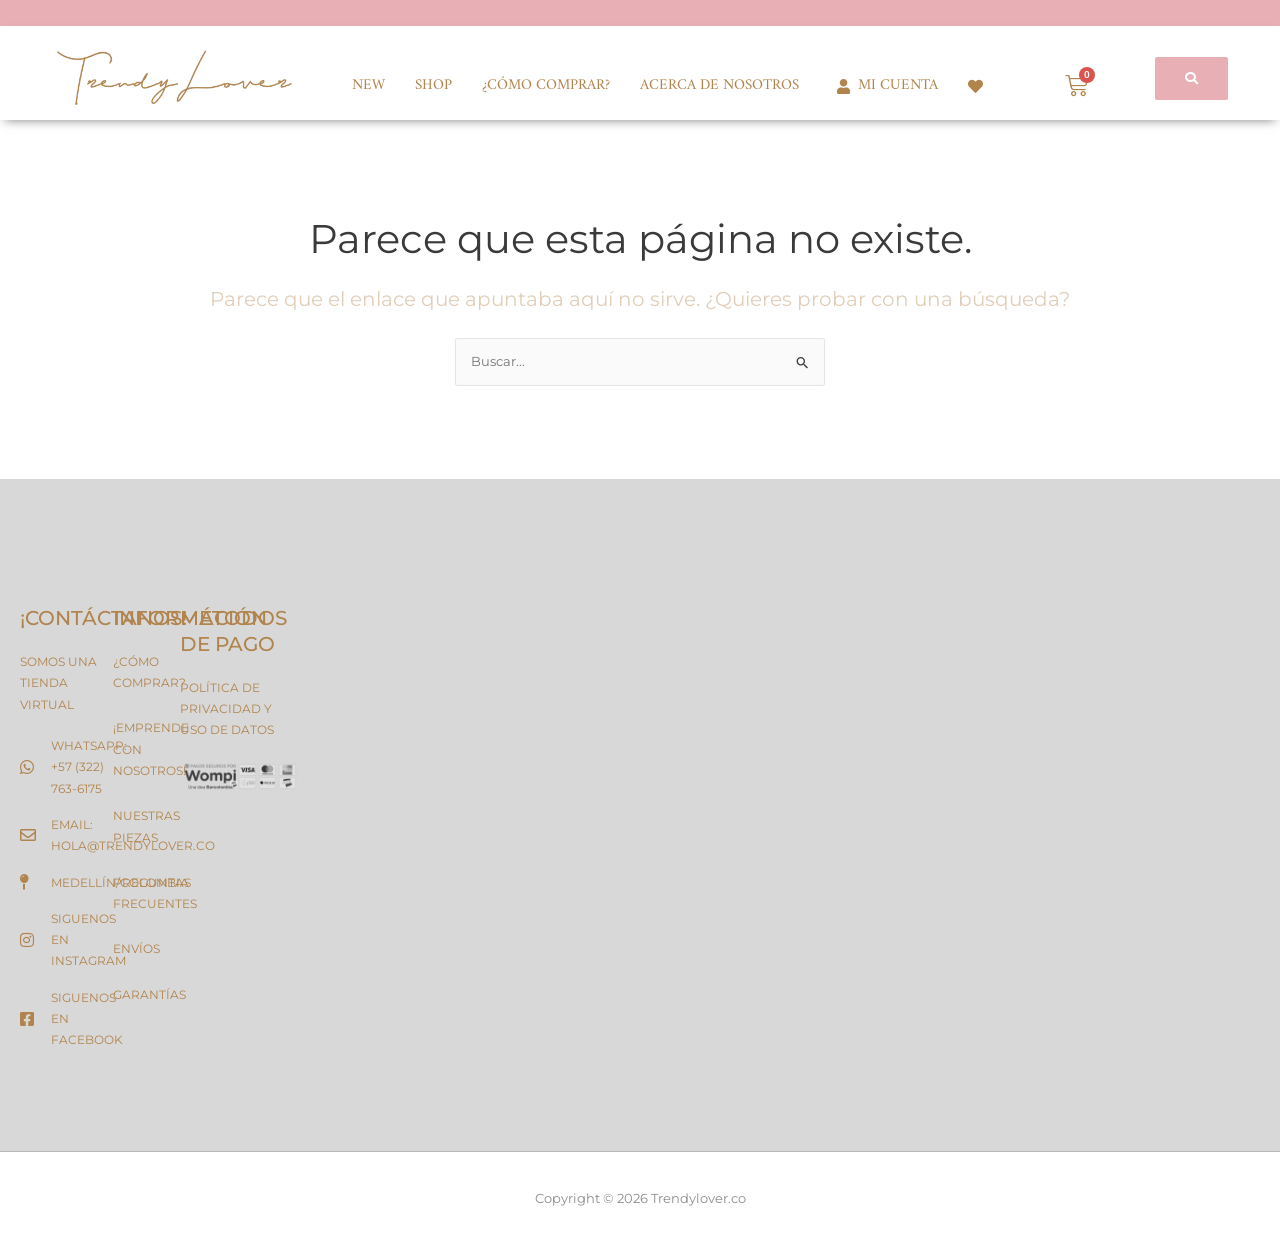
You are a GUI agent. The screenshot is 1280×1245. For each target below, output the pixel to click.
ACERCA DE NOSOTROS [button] (719, 85)
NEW (368, 85)
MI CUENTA (883, 85)
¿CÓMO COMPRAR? (546, 85)
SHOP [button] (433, 85)
